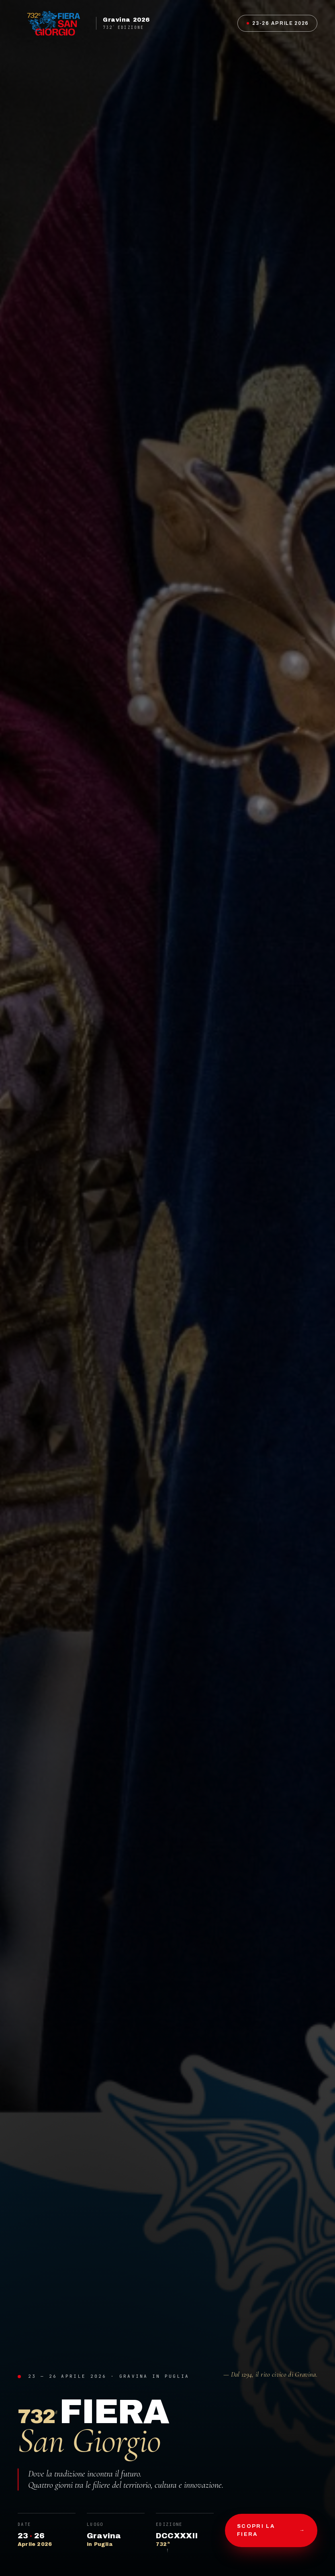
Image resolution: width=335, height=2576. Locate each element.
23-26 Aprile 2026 (278, 23)
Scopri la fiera (271, 2530)
